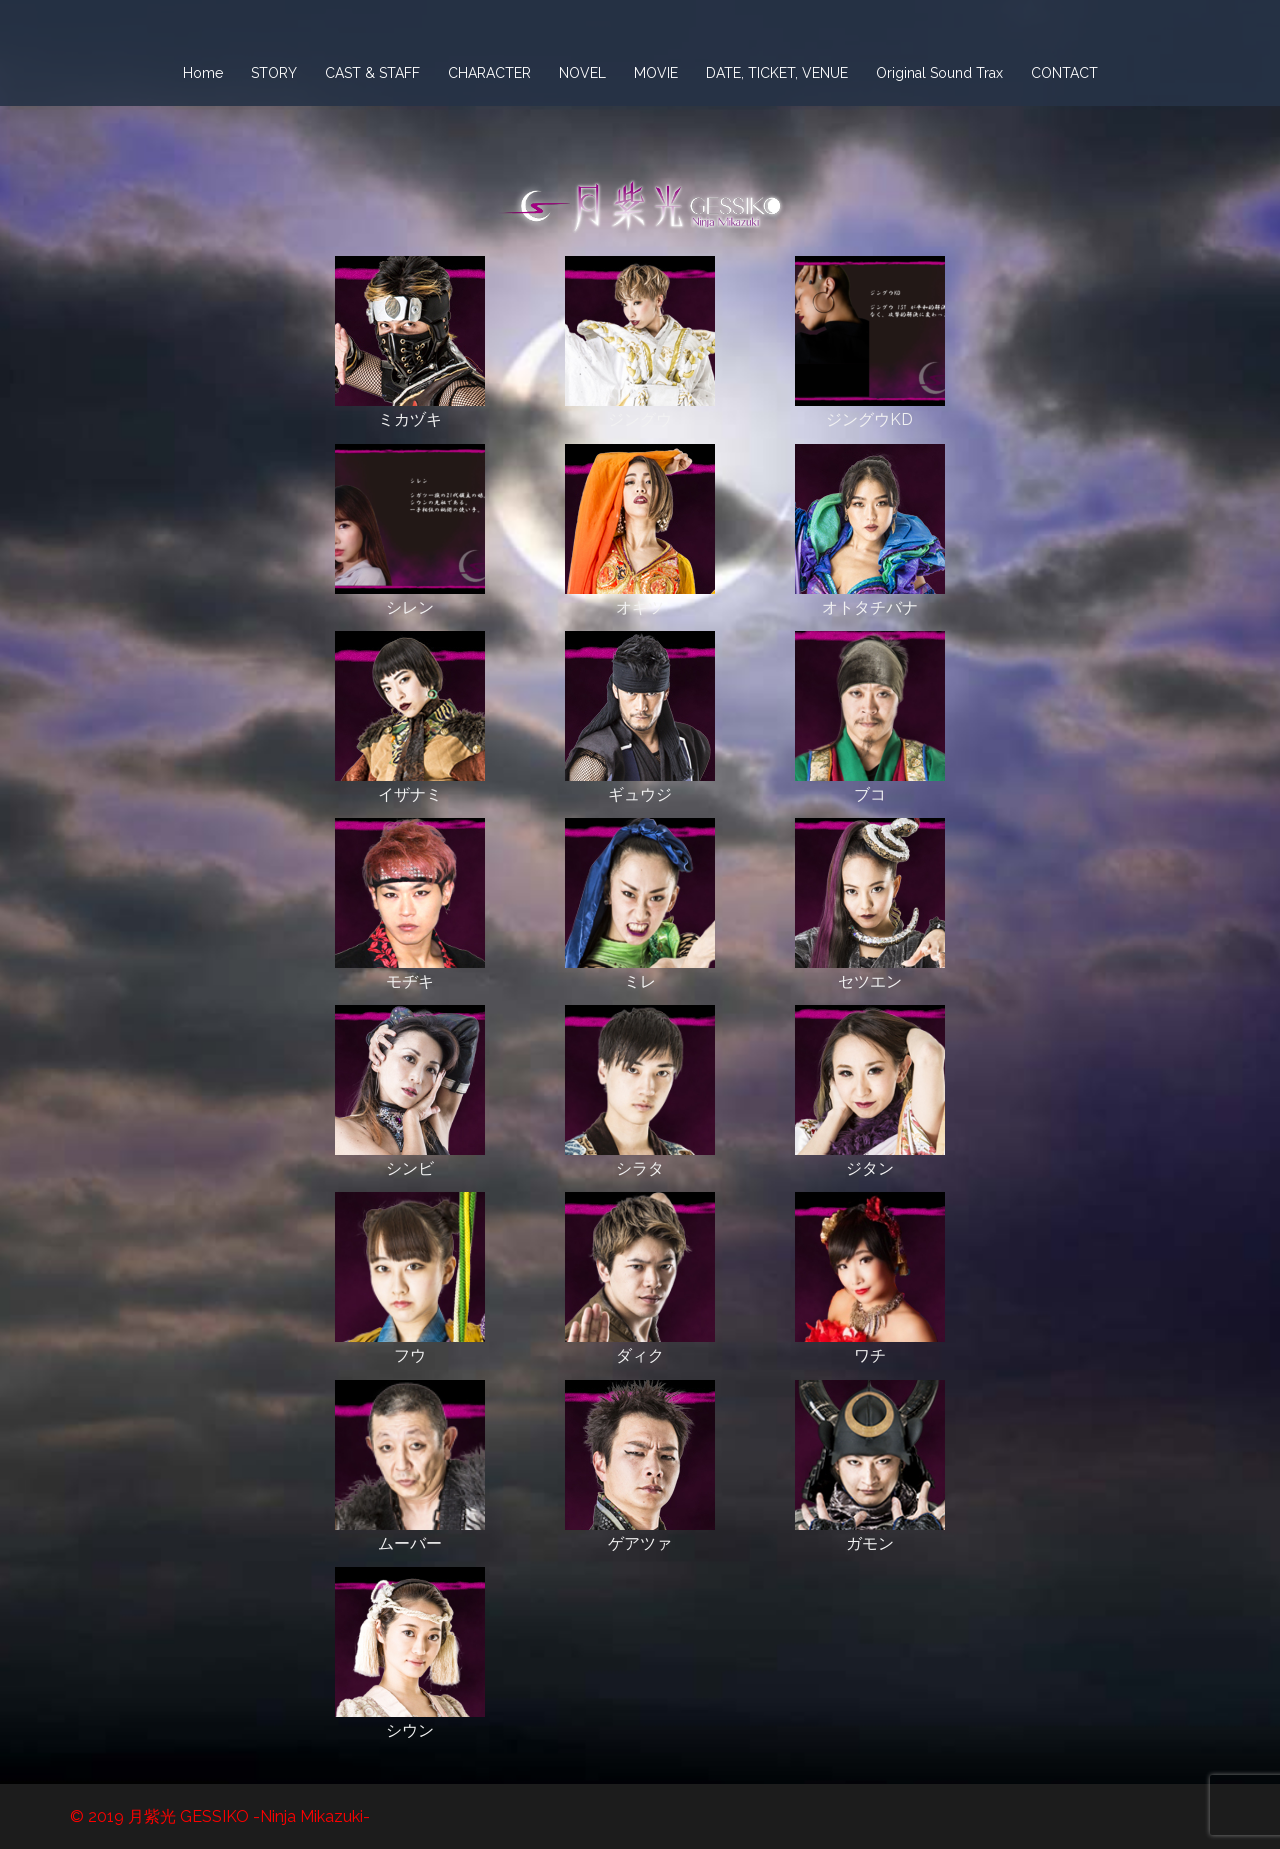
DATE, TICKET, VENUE (777, 73)
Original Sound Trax (939, 73)
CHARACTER (489, 73)
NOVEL (582, 73)
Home (203, 73)
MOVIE (656, 73)
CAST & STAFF (372, 73)
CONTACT (1064, 73)
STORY (274, 73)
